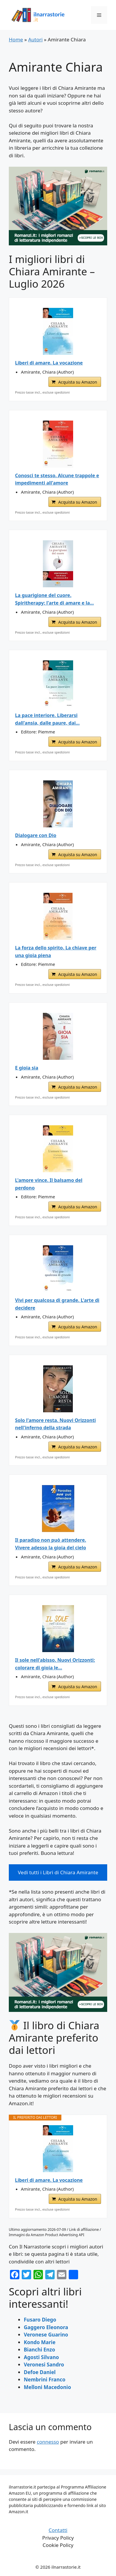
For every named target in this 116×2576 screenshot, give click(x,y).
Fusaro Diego (40, 2319)
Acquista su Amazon (77, 382)
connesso (48, 2441)
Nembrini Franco (44, 2379)
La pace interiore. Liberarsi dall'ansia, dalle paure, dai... (47, 719)
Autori (35, 39)
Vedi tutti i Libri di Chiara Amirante (58, 1872)
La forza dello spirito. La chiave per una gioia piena (55, 951)
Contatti (58, 2530)
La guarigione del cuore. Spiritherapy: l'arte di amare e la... (54, 599)
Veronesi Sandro (44, 2364)
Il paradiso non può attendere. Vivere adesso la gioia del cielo (50, 1544)
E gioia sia (26, 1068)
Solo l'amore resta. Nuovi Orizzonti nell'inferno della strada (55, 1424)
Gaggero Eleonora (46, 2327)
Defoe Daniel (40, 2372)
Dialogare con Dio (35, 835)
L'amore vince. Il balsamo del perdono (48, 1184)
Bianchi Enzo (39, 2349)
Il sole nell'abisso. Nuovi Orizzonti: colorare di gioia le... (55, 1664)
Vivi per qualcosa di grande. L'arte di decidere (57, 1304)
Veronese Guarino (46, 2334)
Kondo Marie (40, 2342)
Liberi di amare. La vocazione (49, 363)
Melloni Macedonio (47, 2387)
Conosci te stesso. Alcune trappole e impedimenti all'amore (57, 479)
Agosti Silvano (41, 2357)
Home (16, 39)
